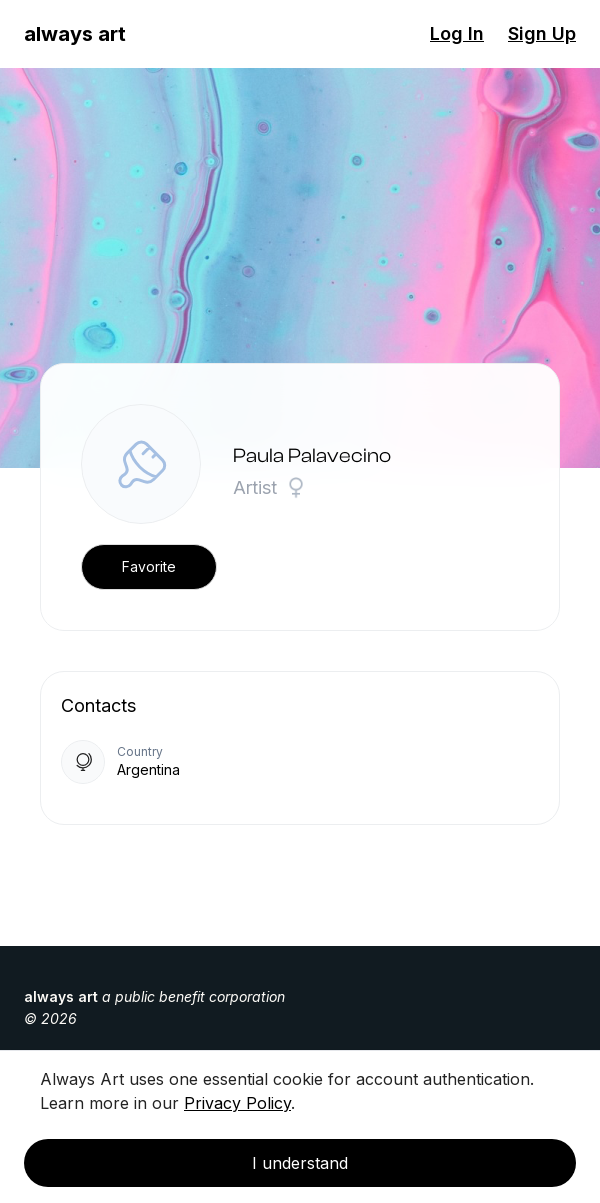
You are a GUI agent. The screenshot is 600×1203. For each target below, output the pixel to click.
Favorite (149, 566)
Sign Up (542, 33)
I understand (300, 1163)
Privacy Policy (237, 1103)
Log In (457, 33)
